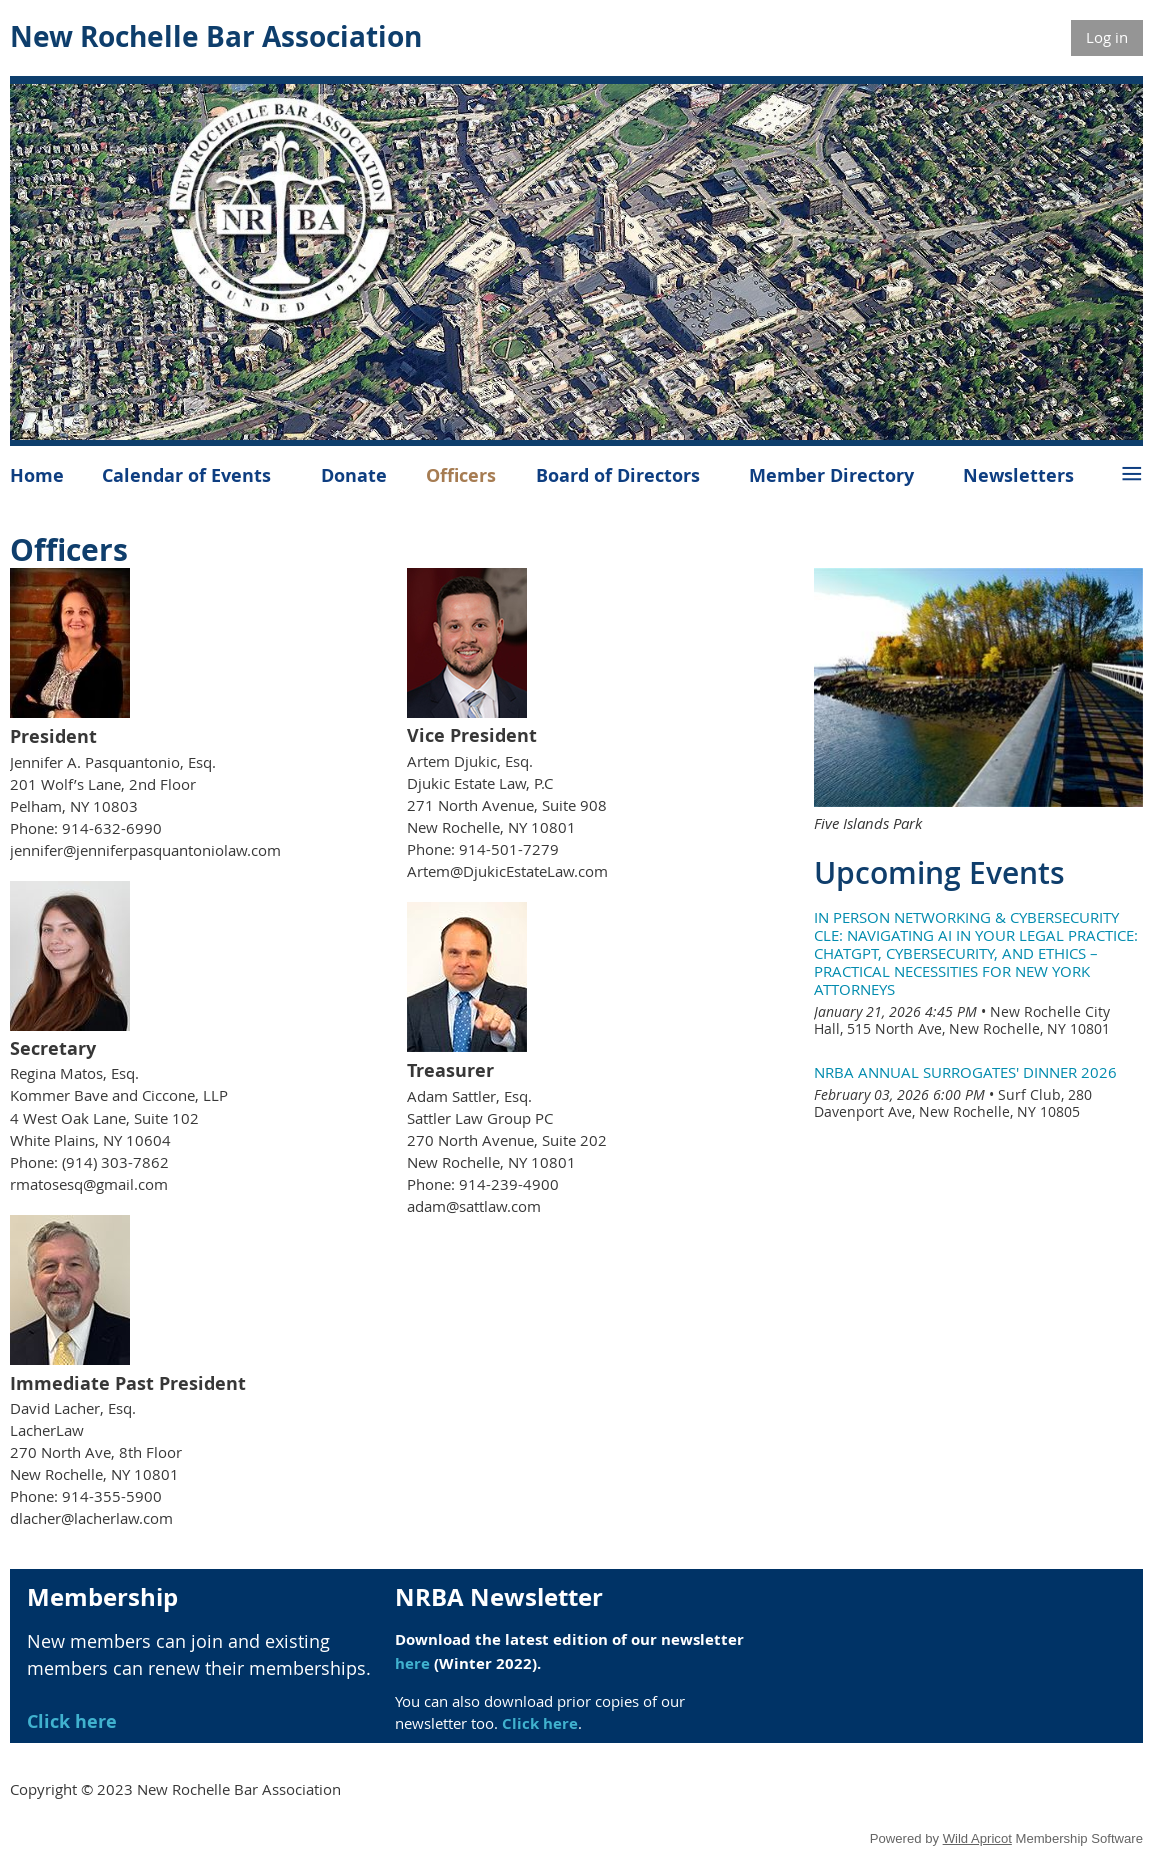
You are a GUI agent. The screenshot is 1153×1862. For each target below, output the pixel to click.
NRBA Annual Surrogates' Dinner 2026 (965, 1072)
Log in (1107, 37)
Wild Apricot (977, 1838)
